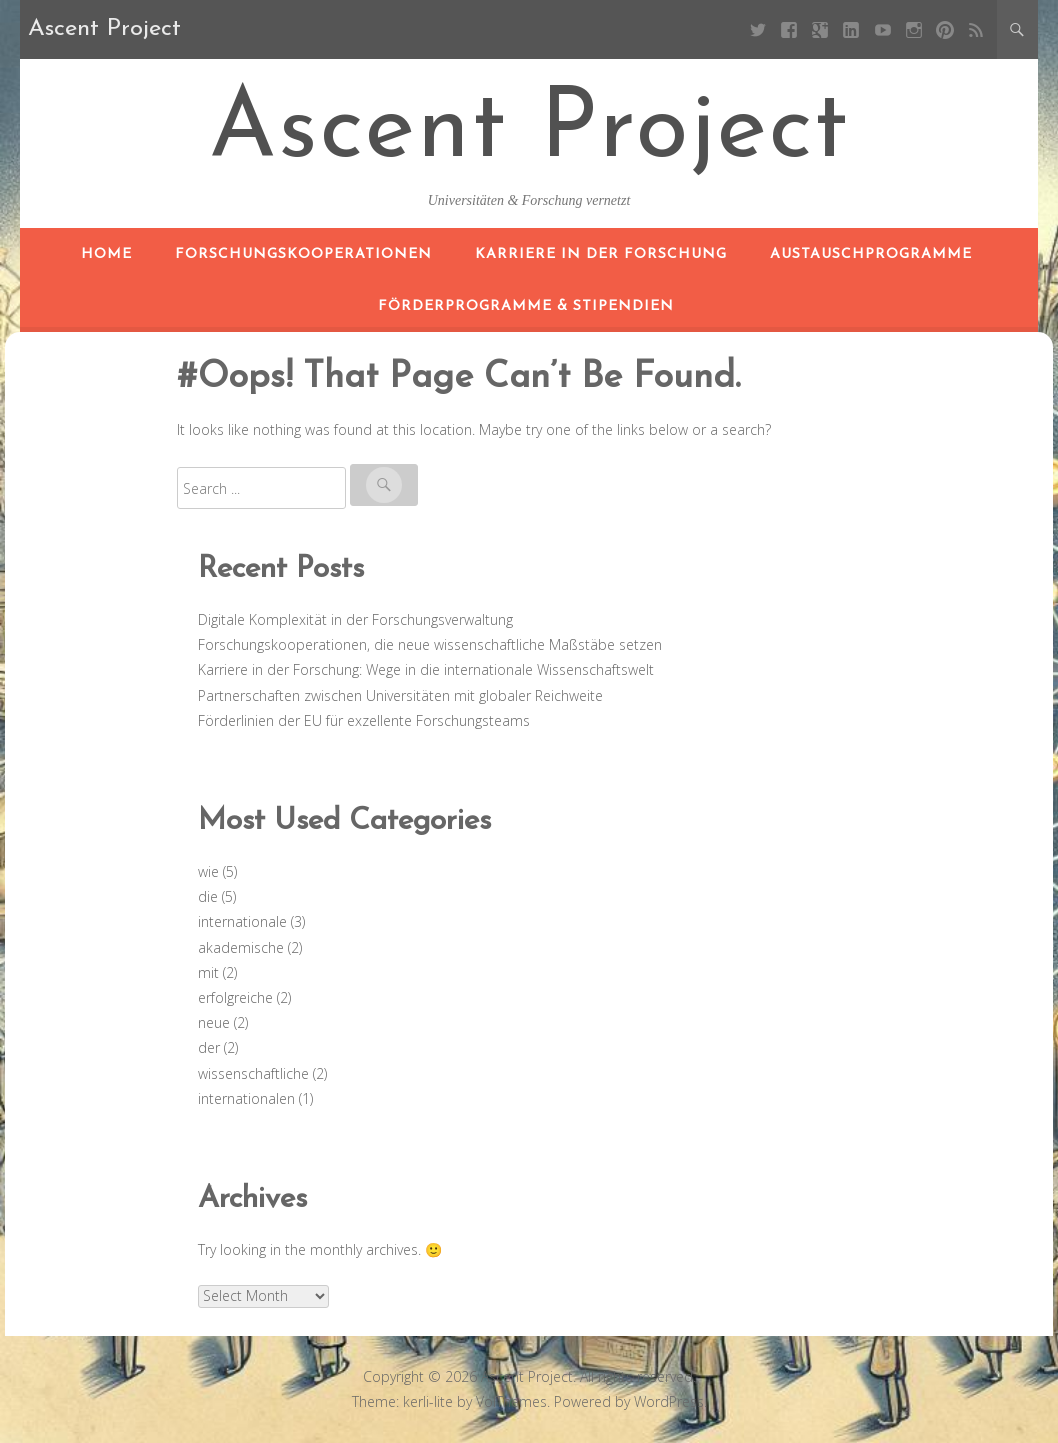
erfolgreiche (235, 997)
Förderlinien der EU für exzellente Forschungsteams (364, 720)
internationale (242, 921)
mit (208, 972)
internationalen (246, 1098)
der (209, 1047)
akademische (241, 947)
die (208, 896)
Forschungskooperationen (303, 254)
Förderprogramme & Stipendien (526, 306)
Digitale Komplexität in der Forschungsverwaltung (355, 619)
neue (214, 1022)
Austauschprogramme (871, 254)
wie (208, 871)
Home (106, 254)
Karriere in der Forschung (601, 254)
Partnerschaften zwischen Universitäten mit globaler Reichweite (400, 695)
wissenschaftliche (253, 1073)
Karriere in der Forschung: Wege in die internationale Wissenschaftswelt (426, 669)
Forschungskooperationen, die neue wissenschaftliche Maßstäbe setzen (430, 644)
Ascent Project (529, 132)
